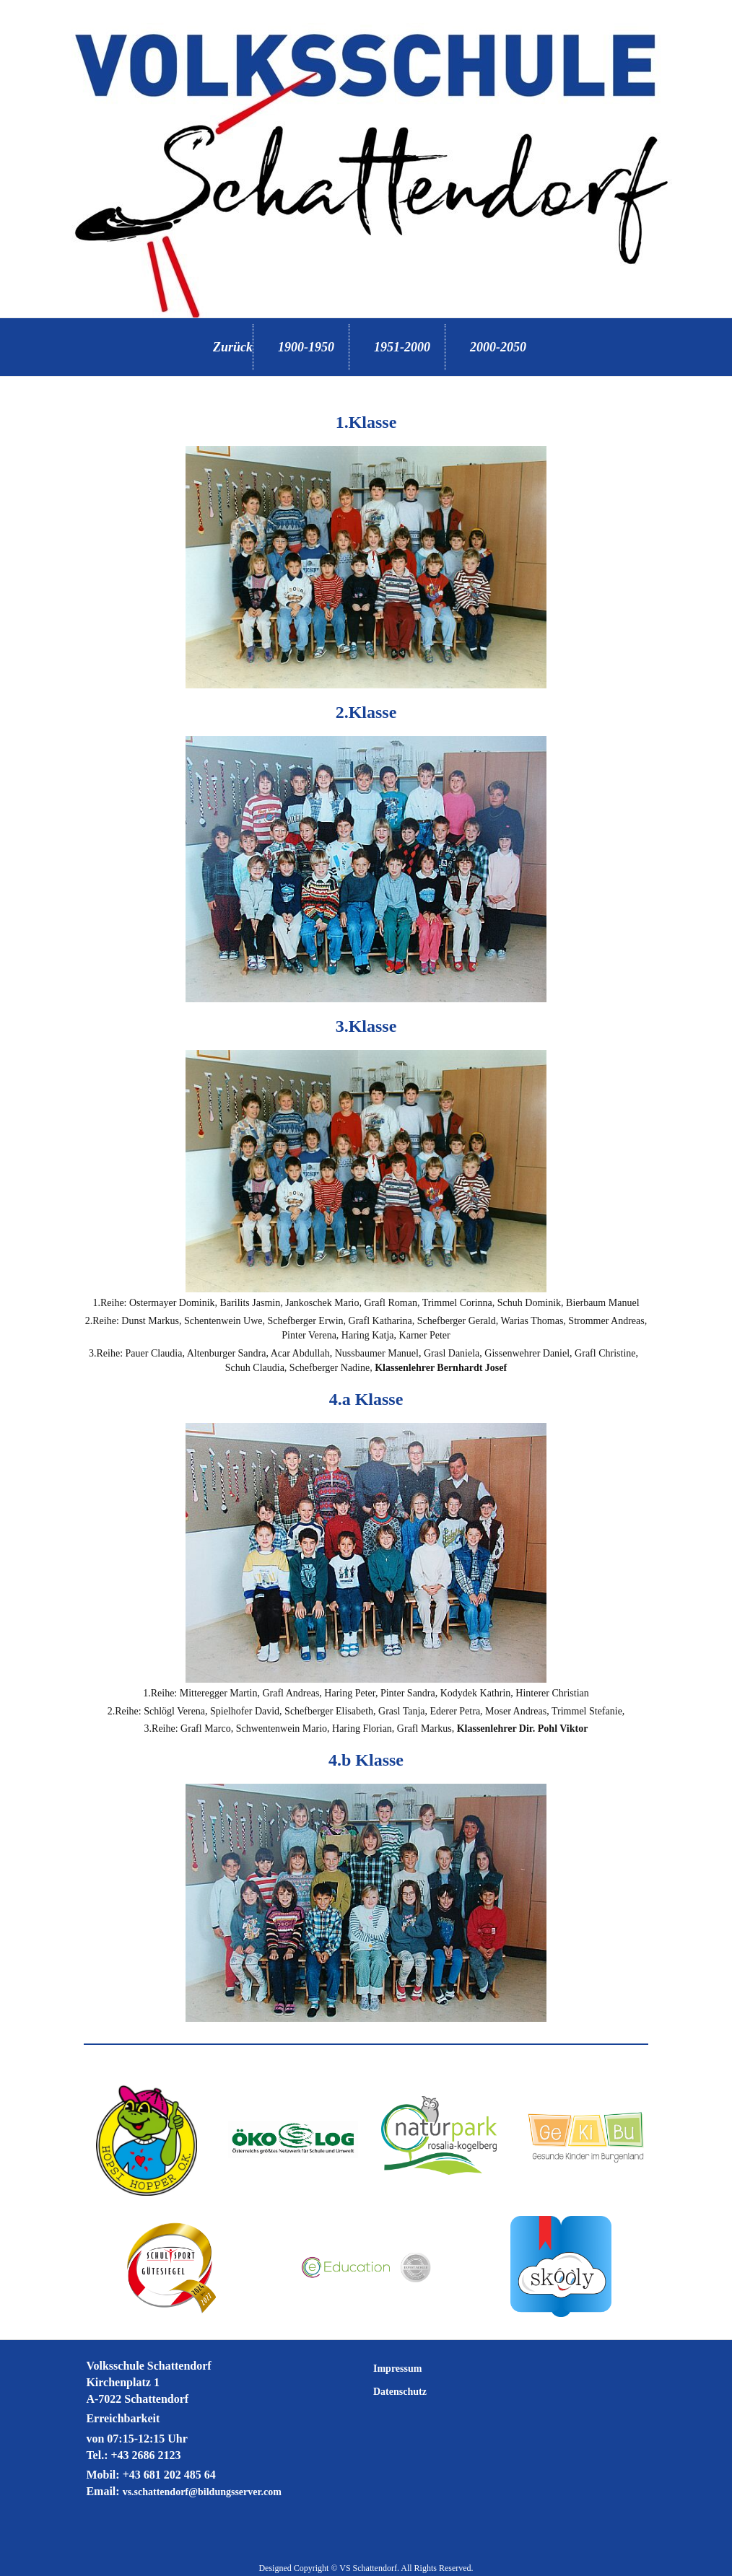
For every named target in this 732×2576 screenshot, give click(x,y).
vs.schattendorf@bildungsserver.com (202, 2492)
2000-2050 (498, 347)
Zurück (233, 347)
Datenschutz (400, 2391)
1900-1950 (306, 347)
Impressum (397, 2368)
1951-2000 (402, 347)
